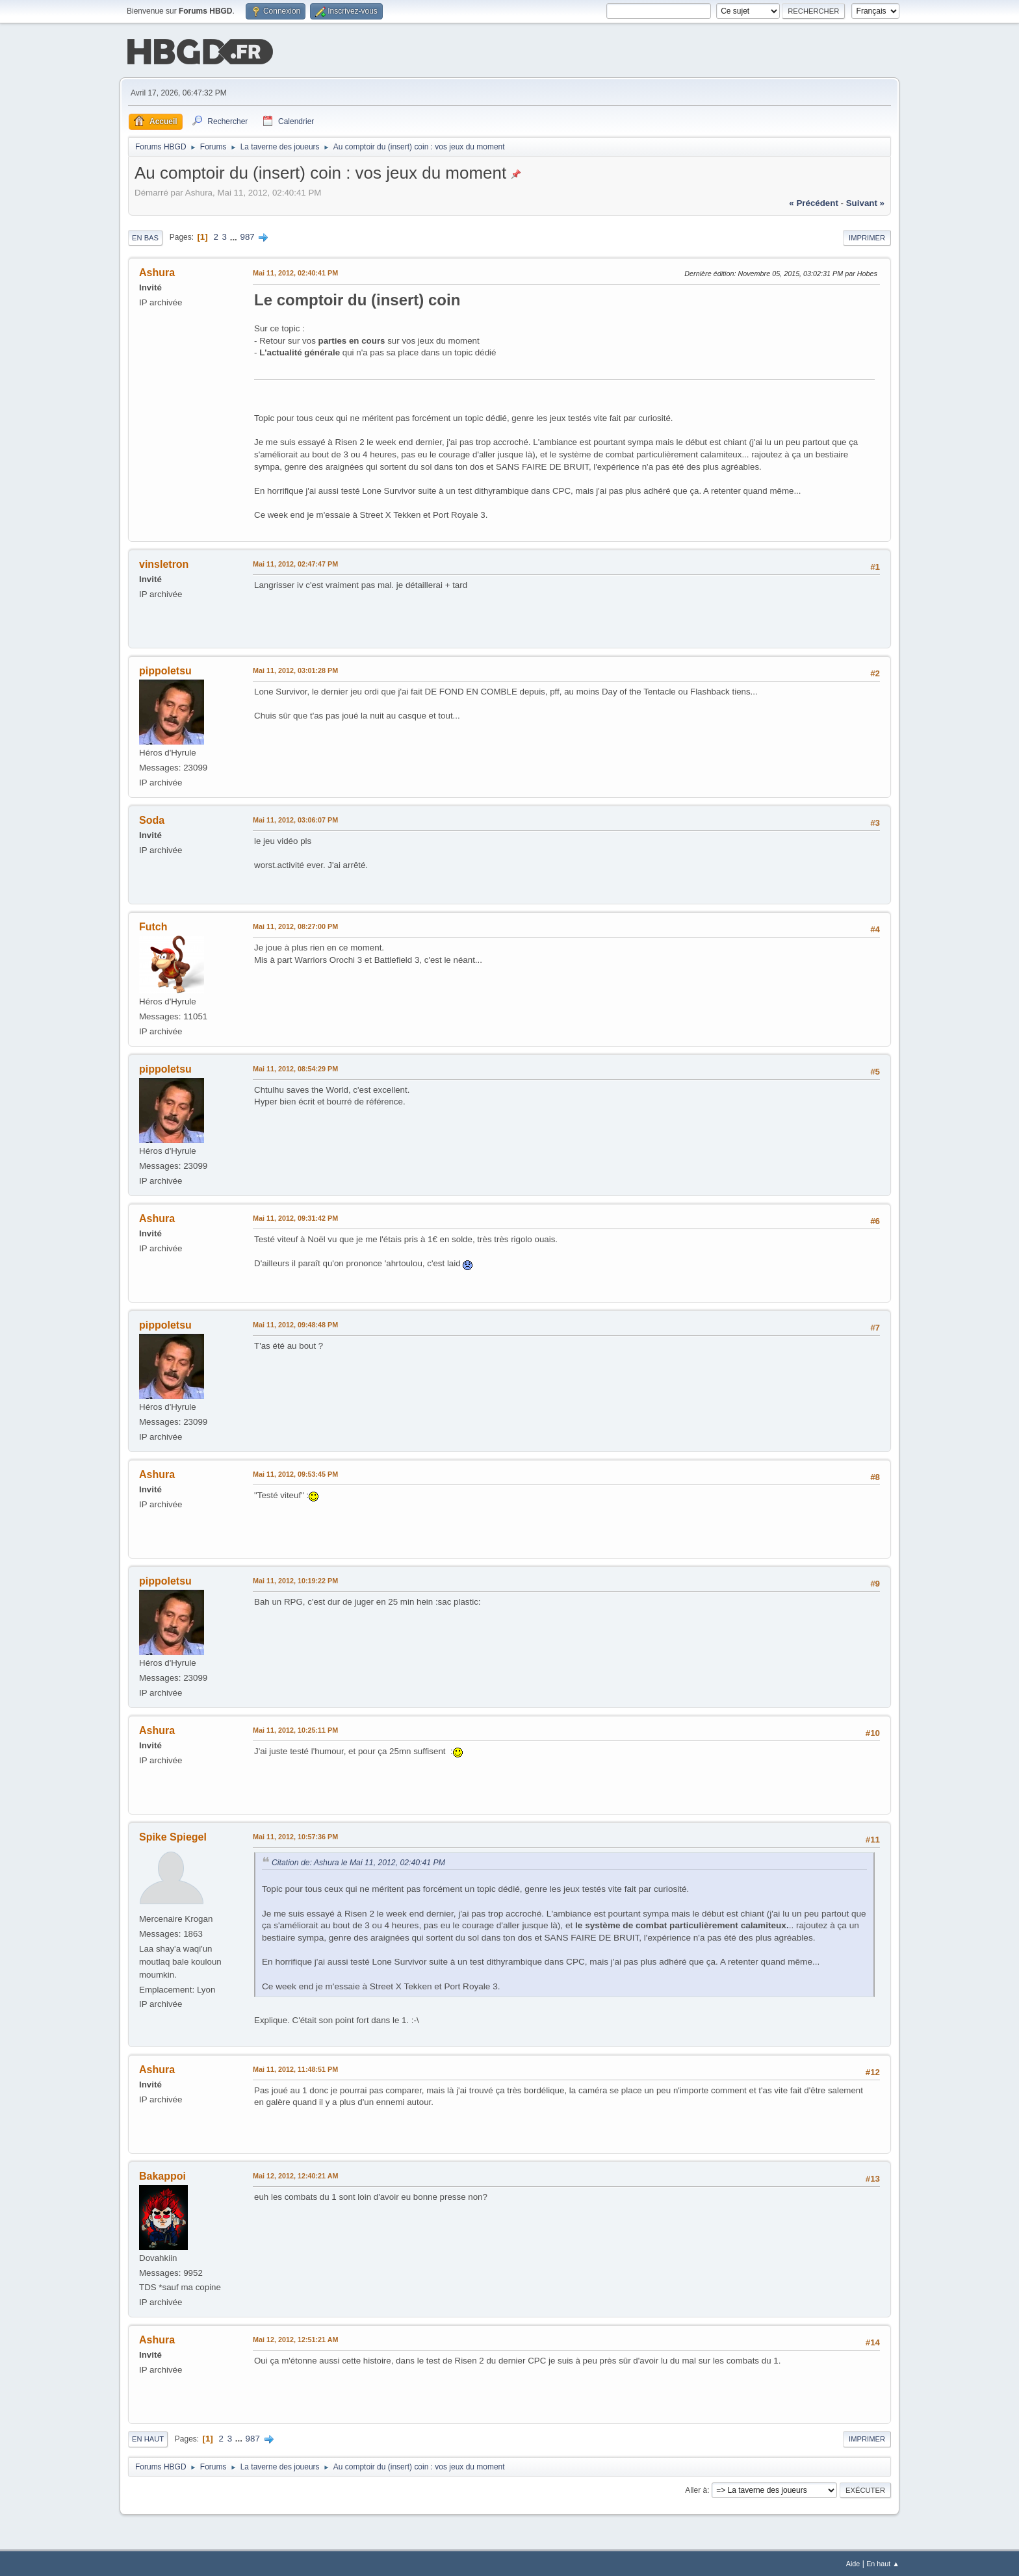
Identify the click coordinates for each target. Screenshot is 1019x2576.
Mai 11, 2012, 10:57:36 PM (295, 1835)
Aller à (696, 2488)
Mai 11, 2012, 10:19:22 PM (295, 1579)
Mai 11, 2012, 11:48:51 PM (295, 2068)
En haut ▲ (882, 2562)
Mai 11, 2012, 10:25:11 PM (295, 1729)
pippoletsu (165, 669)
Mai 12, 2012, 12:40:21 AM (295, 2174)
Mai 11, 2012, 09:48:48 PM (295, 1323)
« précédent (813, 202)
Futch (153, 925)
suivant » (865, 202)
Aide (853, 2562)
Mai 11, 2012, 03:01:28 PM (295, 669)
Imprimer (867, 236)
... (235, 235)
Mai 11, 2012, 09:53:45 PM (295, 1473)
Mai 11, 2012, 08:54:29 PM (295, 1067)
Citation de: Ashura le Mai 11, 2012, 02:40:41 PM (358, 1861)
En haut (148, 2438)
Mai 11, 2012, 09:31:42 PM (295, 1217)
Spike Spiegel (173, 1835)
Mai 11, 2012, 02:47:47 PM (295, 563)
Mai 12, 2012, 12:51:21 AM (295, 2338)
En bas (145, 236)
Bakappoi (162, 2174)
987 (247, 235)
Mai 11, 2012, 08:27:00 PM (295, 925)
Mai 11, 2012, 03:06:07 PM (295, 819)
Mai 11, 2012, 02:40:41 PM (295, 271)
